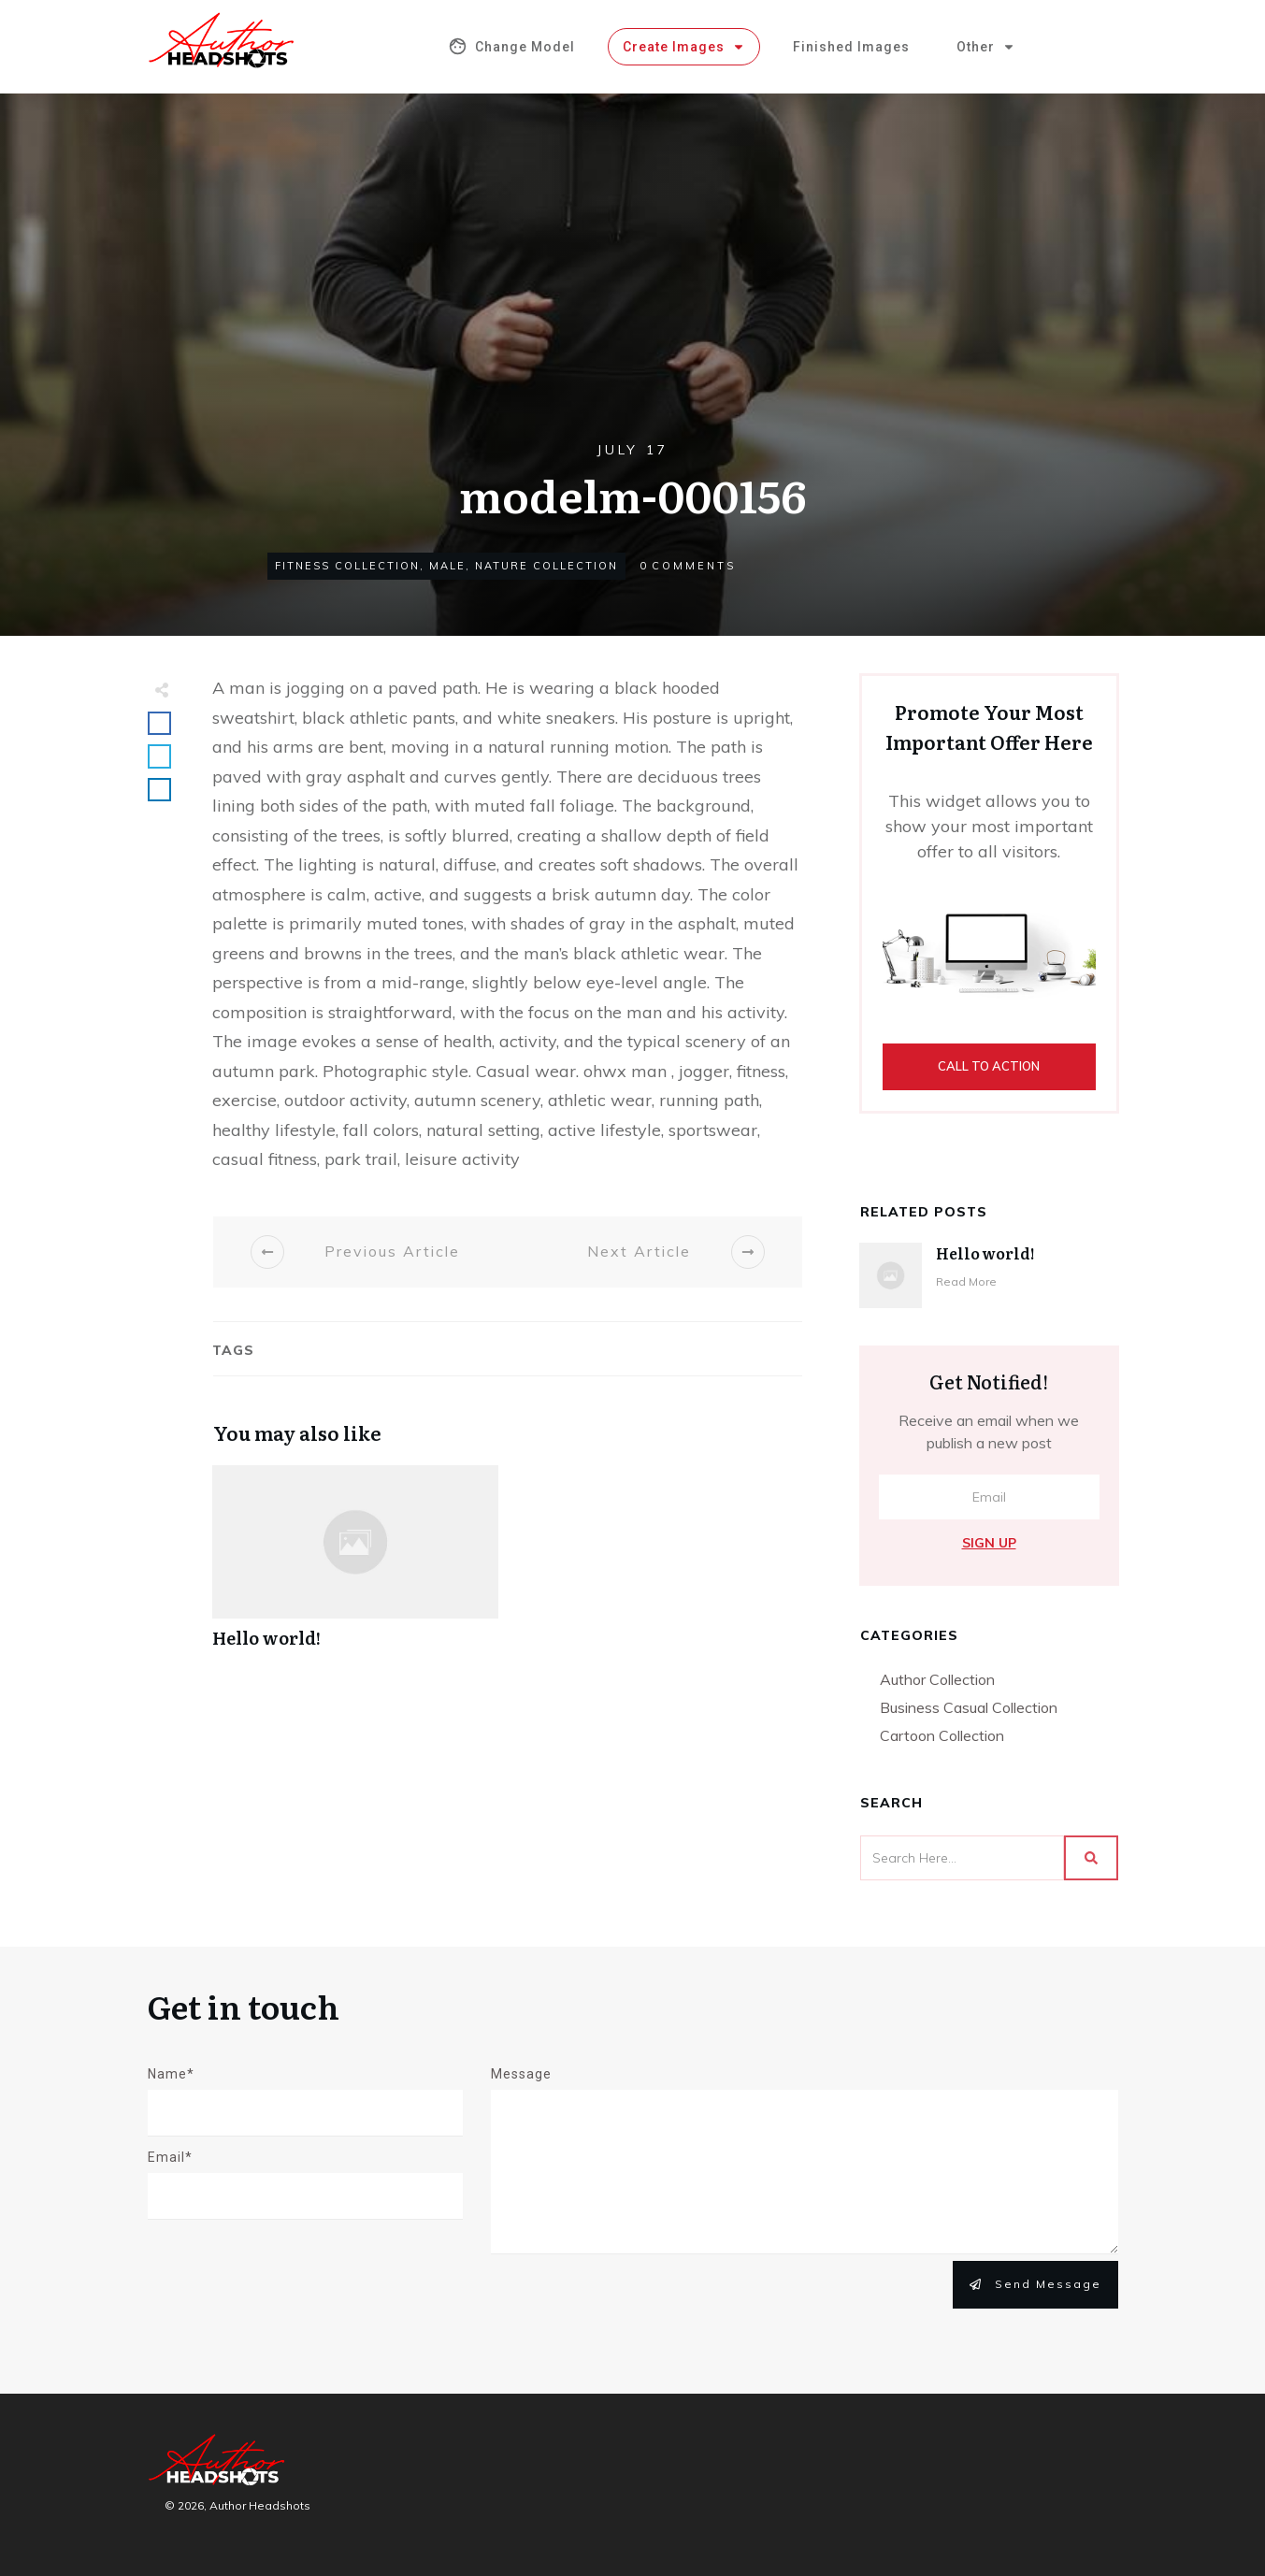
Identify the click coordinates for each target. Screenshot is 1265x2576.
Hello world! (355, 1566)
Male (447, 565)
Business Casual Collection (968, 1707)
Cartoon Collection (942, 1735)
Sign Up (989, 1542)
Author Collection (937, 1679)
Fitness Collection (347, 565)
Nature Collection (546, 565)
